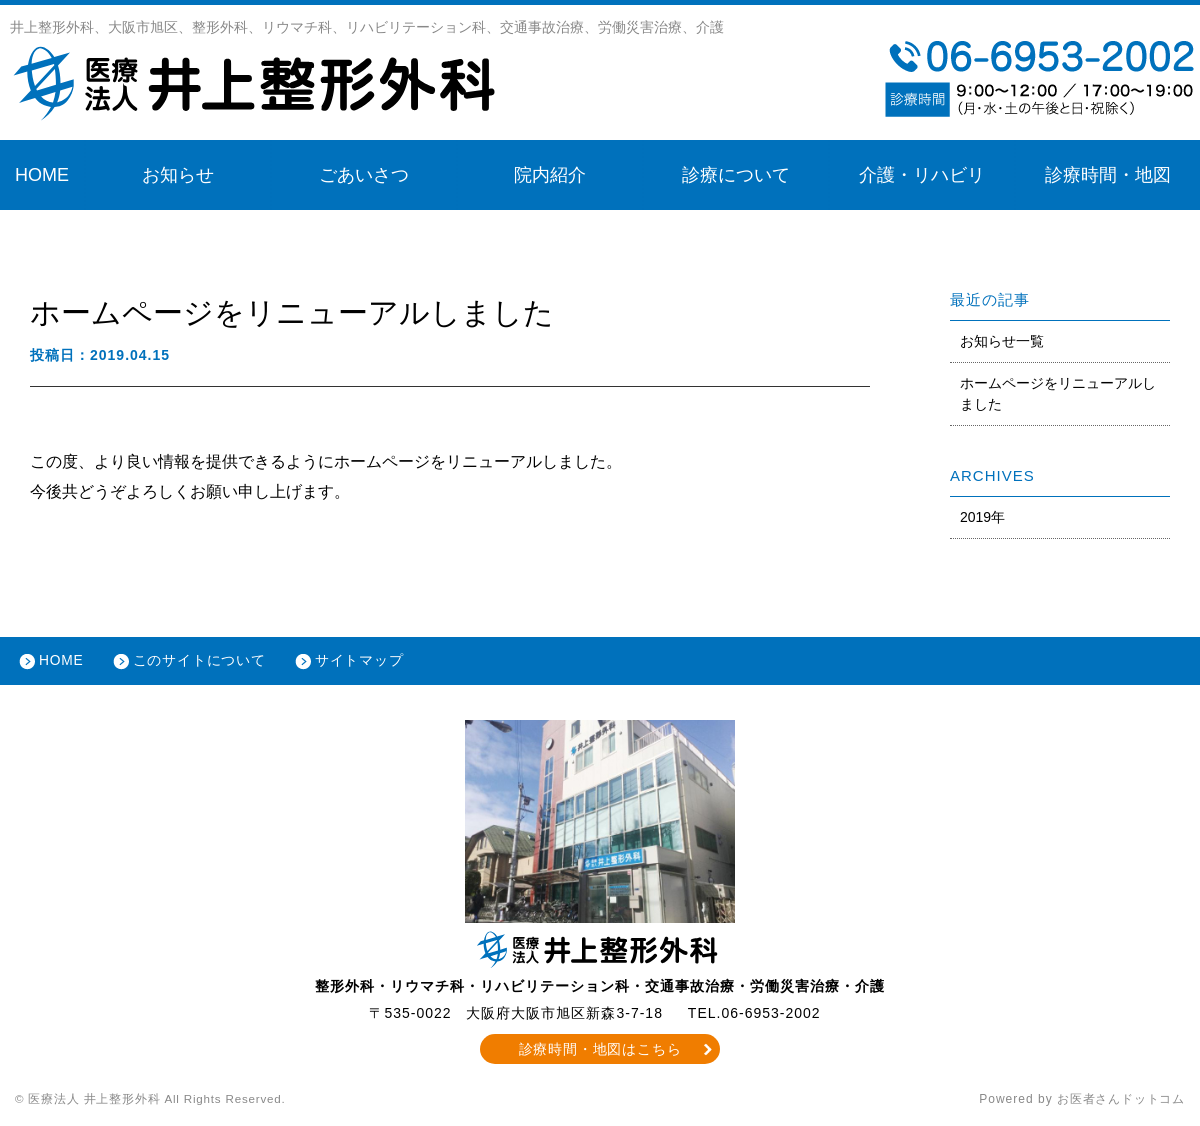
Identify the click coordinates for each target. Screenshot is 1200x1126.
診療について (736, 175)
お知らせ (178, 175)
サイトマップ (366, 662)
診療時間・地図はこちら (600, 1051)
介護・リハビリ (922, 175)
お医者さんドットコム (1120, 1101)
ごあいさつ (364, 175)
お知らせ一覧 (1002, 341)
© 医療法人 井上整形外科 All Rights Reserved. (156, 1101)
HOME (42, 175)
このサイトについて (203, 662)
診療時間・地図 (1108, 175)
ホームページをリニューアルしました (1058, 393)
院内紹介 (550, 175)
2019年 (982, 517)
